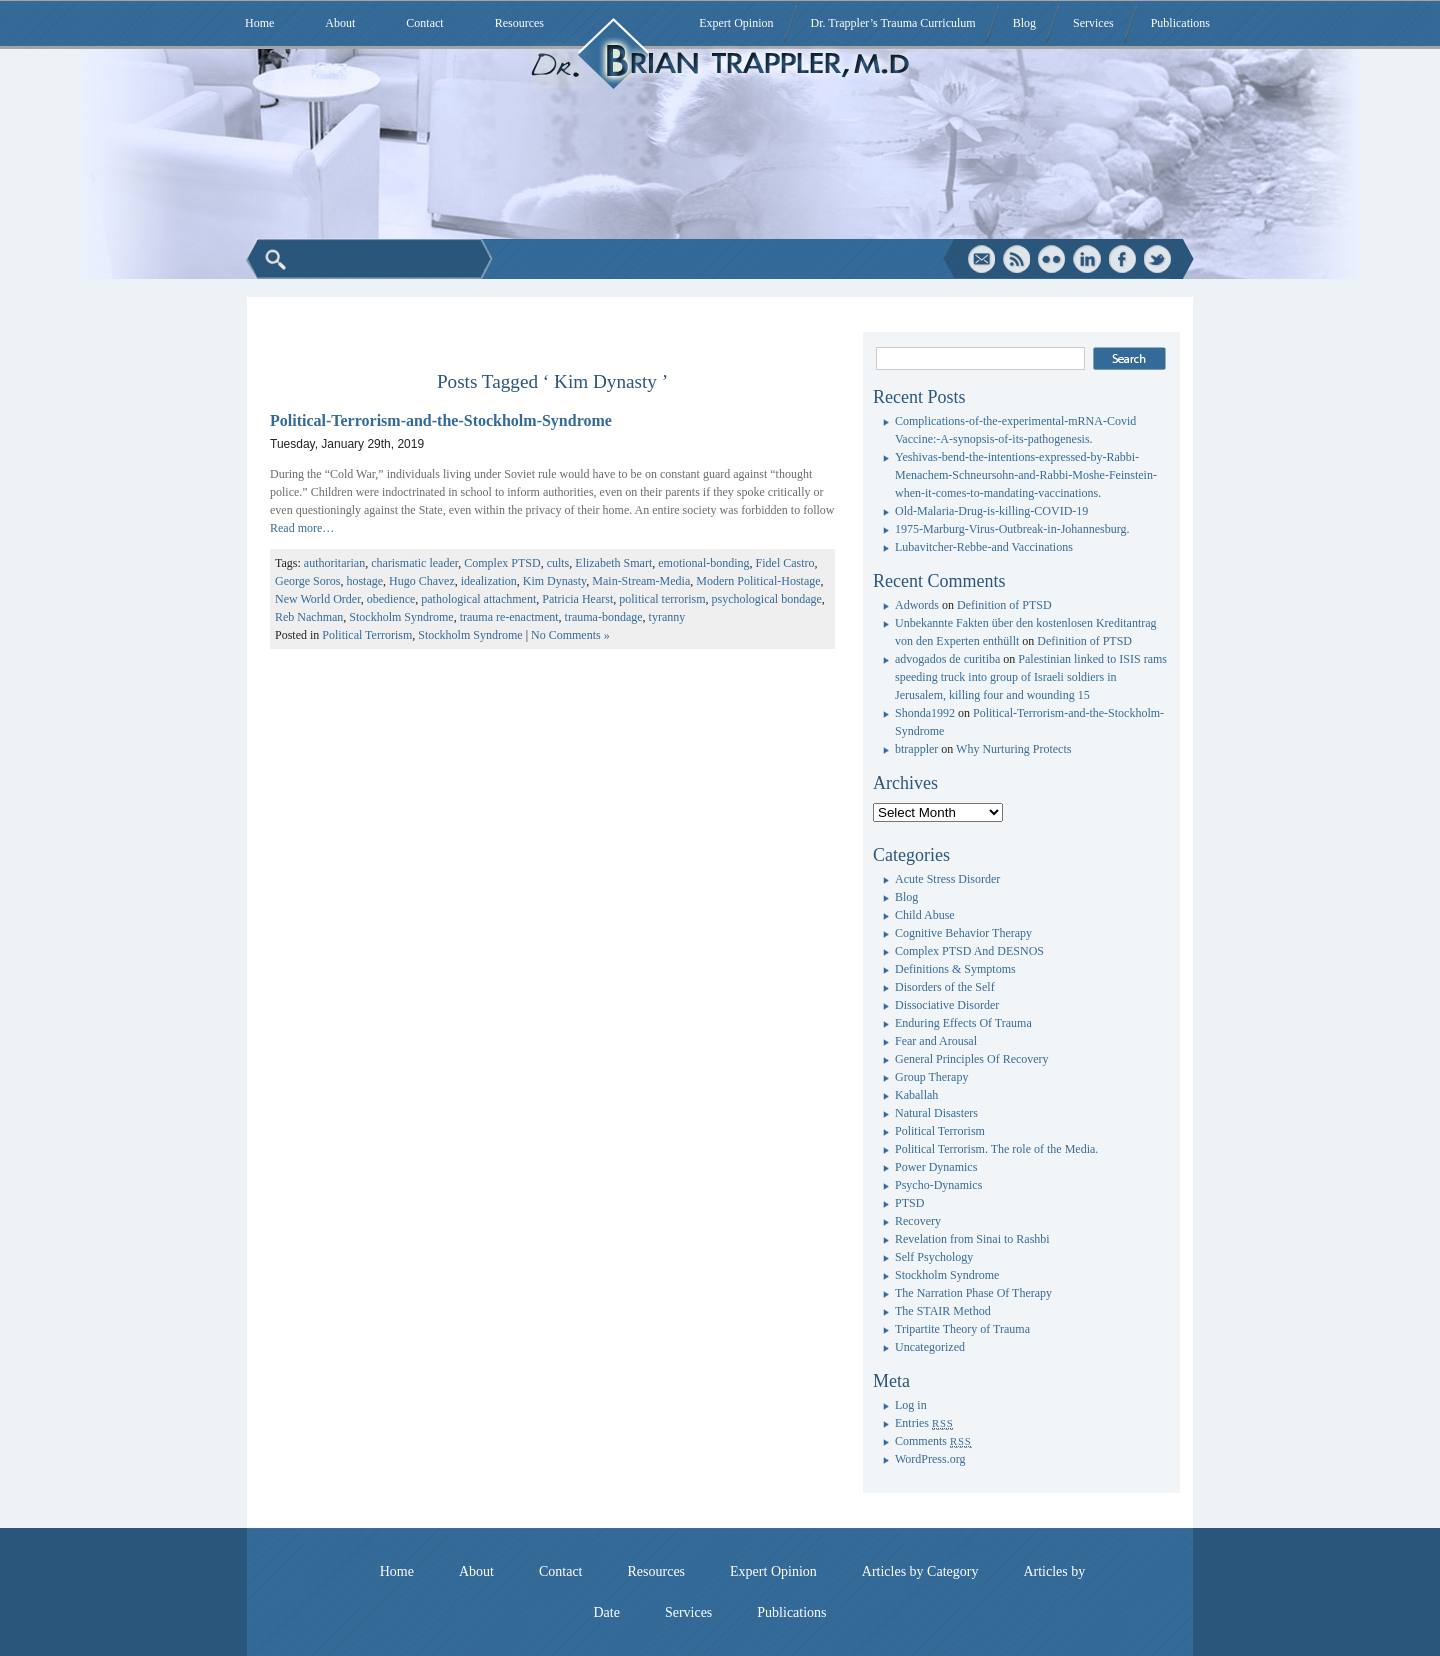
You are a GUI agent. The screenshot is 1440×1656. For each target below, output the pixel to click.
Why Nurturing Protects (1013, 749)
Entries (924, 1423)
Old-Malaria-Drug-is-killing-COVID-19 (991, 511)
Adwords (917, 605)
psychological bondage (767, 599)
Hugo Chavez (422, 581)
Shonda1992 (925, 713)
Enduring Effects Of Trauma (963, 1023)
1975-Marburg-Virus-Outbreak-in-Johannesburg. (1012, 529)
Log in (911, 1405)
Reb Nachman (309, 617)
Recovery (918, 1221)
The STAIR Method (943, 1311)
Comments (933, 1441)
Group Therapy (931, 1077)
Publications (1180, 23)
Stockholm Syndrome (401, 617)
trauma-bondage (604, 617)
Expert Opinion (736, 23)
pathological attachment (478, 599)
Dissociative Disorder (947, 1005)
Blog (1024, 23)
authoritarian (334, 563)
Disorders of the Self (945, 987)
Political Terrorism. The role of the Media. (996, 1149)
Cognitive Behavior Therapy (963, 933)
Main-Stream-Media (641, 581)
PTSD (909, 1203)
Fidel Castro (785, 563)
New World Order (318, 599)
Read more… (302, 528)
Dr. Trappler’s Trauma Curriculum (893, 23)
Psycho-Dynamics (938, 1185)
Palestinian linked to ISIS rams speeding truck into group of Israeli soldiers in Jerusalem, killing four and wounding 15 (1031, 677)
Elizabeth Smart (613, 563)
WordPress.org (930, 1459)
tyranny (667, 617)
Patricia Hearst (577, 599)
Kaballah (916, 1095)
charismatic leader (414, 563)
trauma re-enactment (509, 617)
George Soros (307, 581)
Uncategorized (930, 1347)
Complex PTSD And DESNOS (969, 951)
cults (558, 563)
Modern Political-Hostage (758, 581)
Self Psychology (934, 1257)
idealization (489, 581)
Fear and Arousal (936, 1041)
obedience (391, 599)
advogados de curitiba (947, 659)
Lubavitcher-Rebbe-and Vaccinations (984, 547)
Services (1093, 23)
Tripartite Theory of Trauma (962, 1329)
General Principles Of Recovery (972, 1059)
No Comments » (570, 635)
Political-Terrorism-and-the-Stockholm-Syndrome (441, 420)
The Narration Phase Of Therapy (973, 1293)
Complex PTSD (502, 563)
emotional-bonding (703, 563)
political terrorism (662, 599)
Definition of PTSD (1004, 605)
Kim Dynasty (555, 581)
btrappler (916, 749)
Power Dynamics (936, 1167)
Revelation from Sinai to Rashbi (972, 1239)
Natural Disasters (936, 1113)
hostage (364, 581)
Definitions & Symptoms (955, 969)
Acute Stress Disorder (947, 879)
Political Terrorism (367, 635)
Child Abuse (925, 915)
